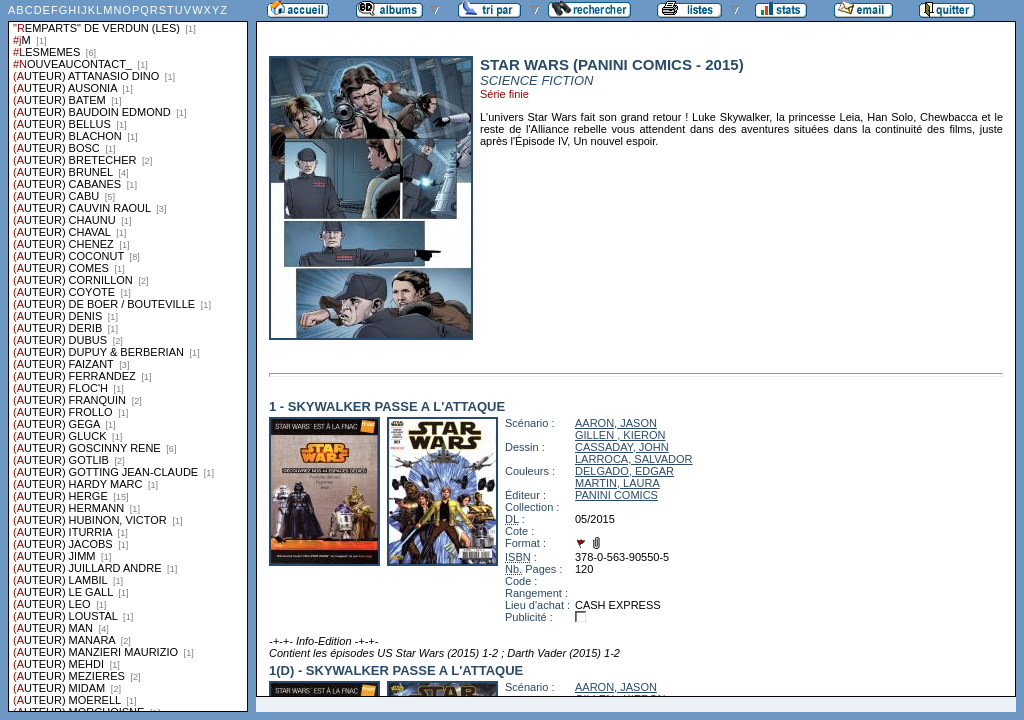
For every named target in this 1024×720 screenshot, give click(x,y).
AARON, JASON (616, 423)
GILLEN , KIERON (620, 435)
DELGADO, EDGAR (624, 471)
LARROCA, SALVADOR (634, 459)
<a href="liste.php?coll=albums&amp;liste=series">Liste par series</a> (128, 356)
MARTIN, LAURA (617, 483)
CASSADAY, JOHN (622, 447)
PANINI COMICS (616, 495)
